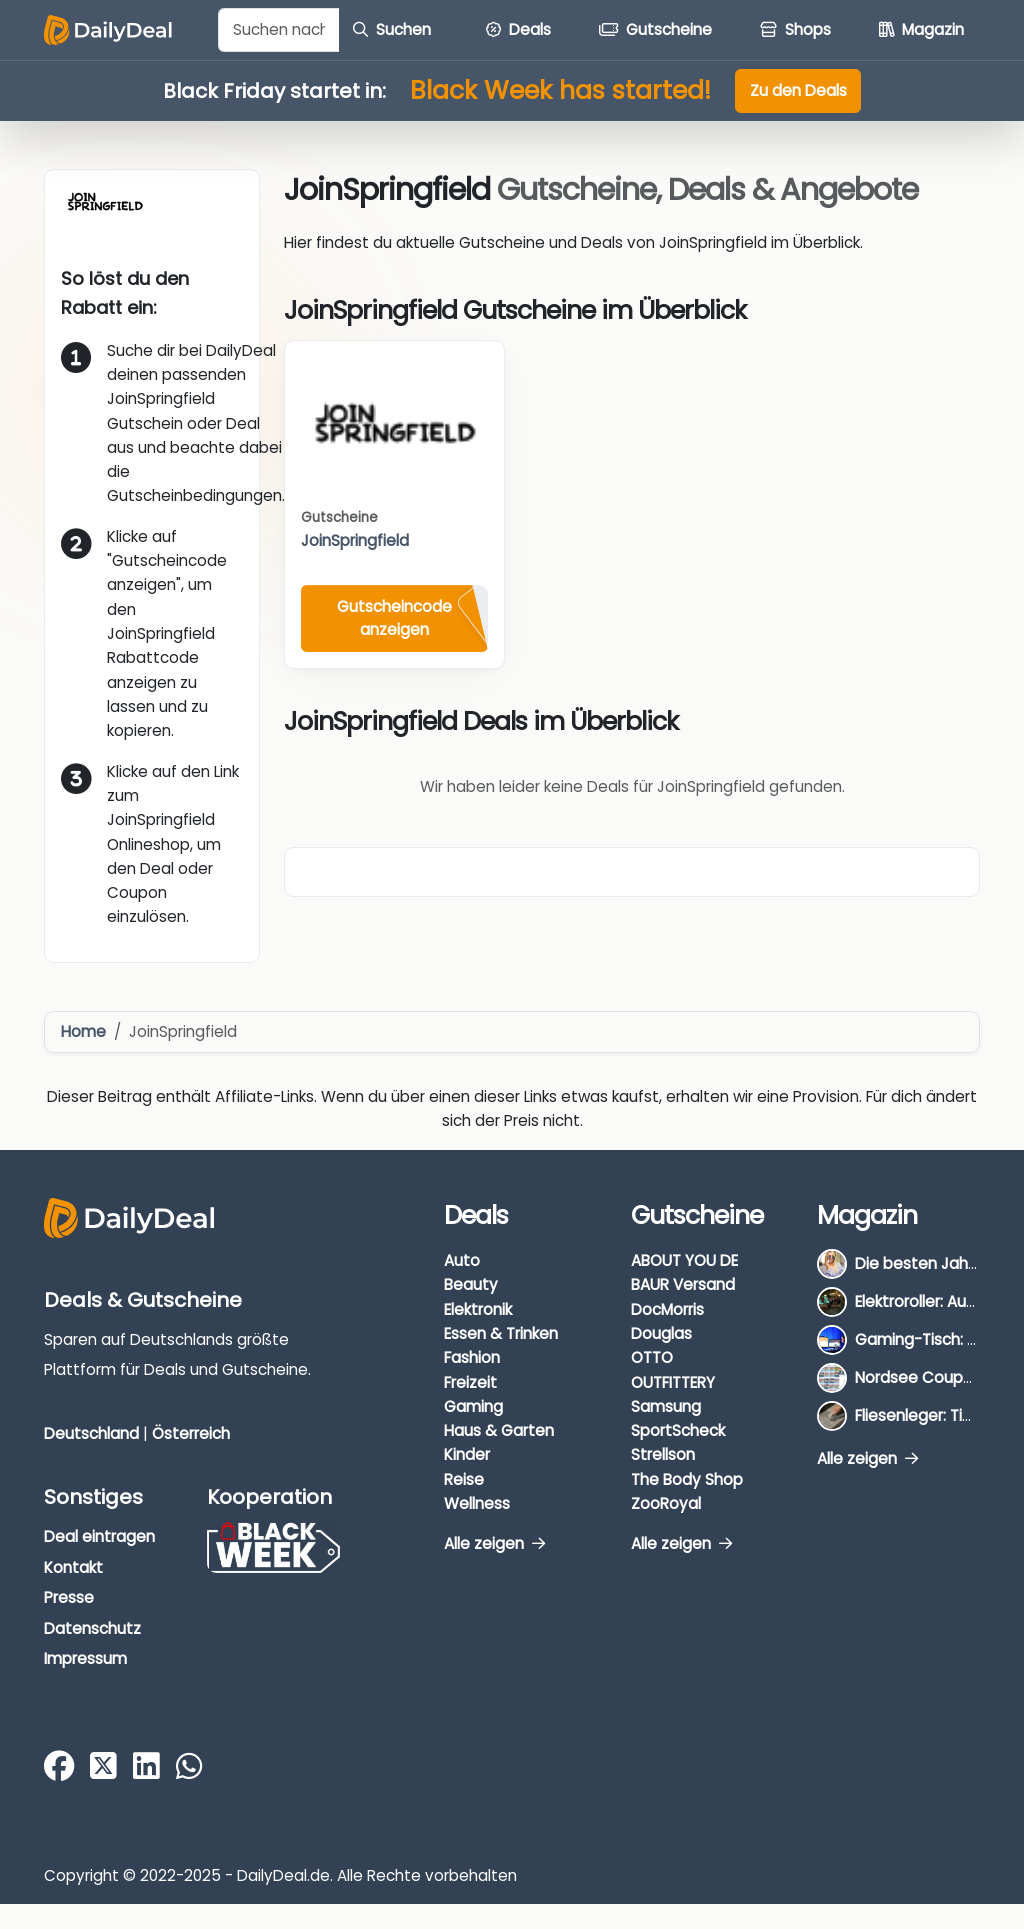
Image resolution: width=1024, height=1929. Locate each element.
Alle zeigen (494, 1543)
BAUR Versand (683, 1284)
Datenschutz (92, 1628)
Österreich (191, 1433)
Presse (69, 1597)
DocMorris (667, 1309)
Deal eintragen (99, 1536)
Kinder (467, 1454)
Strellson (663, 1454)
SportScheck (678, 1430)
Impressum (85, 1658)
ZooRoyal (666, 1503)
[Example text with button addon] (279, 30)
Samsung (666, 1406)
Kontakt (73, 1567)
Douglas (661, 1333)
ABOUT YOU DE (684, 1260)
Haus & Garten (499, 1430)
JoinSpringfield (355, 540)
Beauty (471, 1284)
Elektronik (478, 1309)
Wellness (477, 1503)
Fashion (472, 1357)
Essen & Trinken (501, 1333)
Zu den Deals (798, 90)
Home (83, 1031)
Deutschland (91, 1433)
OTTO (652, 1357)
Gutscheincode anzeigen (394, 618)
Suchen (392, 29)
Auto (462, 1260)
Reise (464, 1479)
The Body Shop (687, 1479)
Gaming (473, 1406)
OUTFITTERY (673, 1382)
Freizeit (470, 1382)
